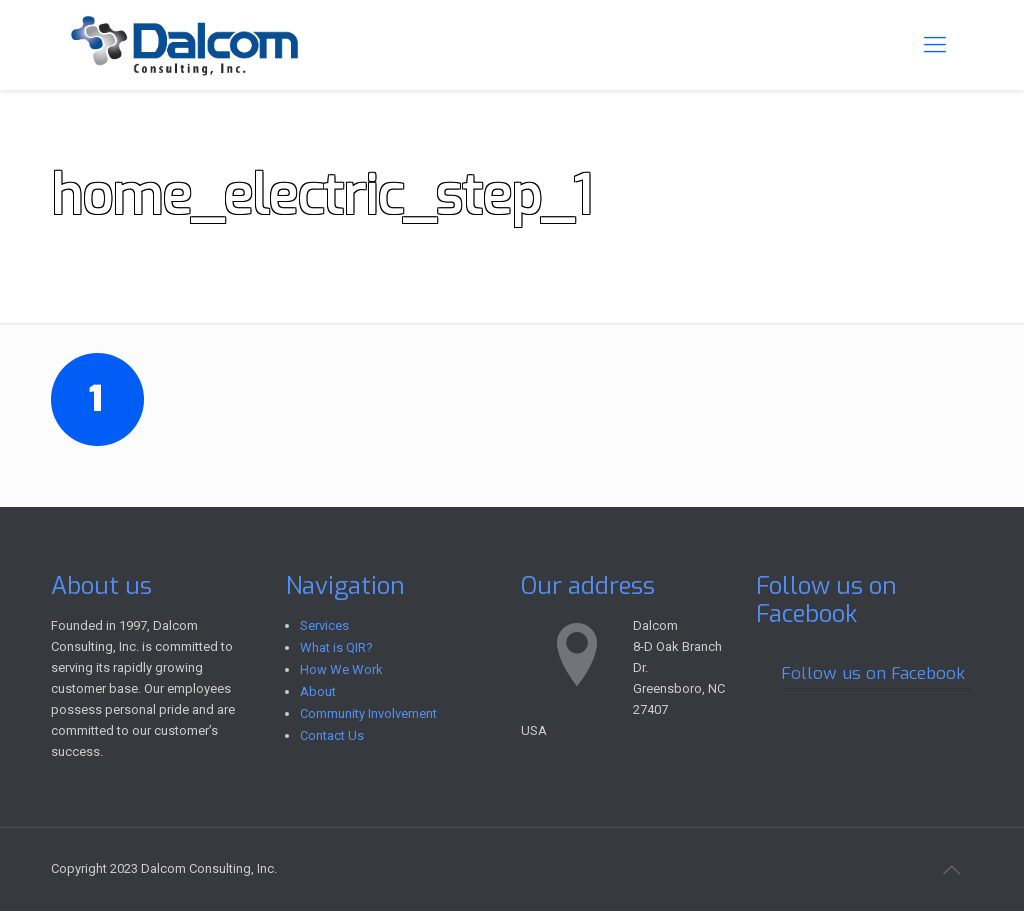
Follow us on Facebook (826, 600)
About (318, 691)
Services (324, 625)
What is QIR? (336, 647)
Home (787, 181)
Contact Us (332, 735)
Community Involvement (368, 713)
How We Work (341, 669)
